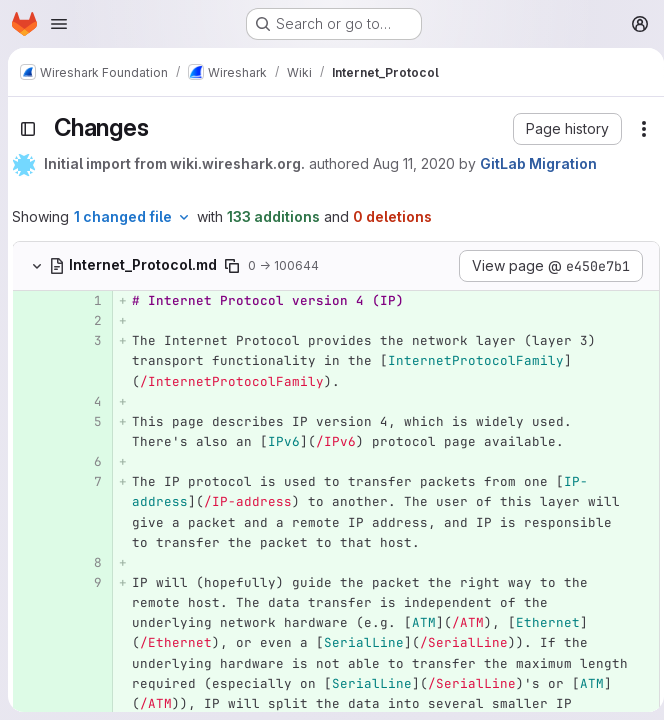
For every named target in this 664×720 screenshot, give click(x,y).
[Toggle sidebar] (28, 129)
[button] (559, 129)
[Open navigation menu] (59, 24)
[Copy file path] (232, 266)
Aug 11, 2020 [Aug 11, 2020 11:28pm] (414, 163)
